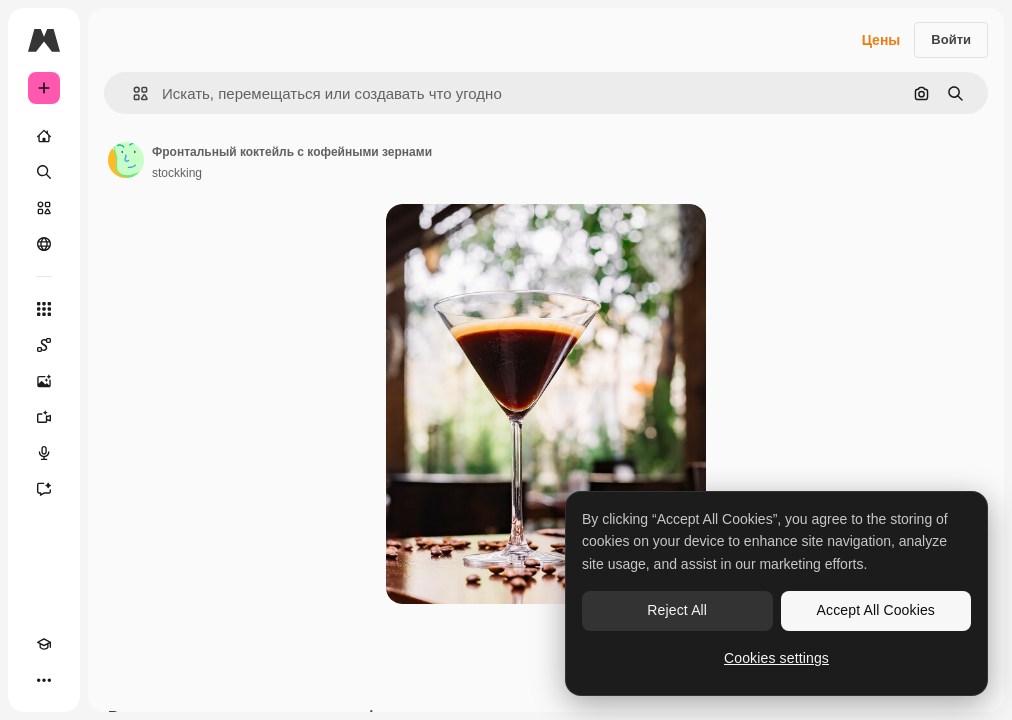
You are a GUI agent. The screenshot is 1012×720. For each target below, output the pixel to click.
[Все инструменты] (44, 309)
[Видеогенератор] (44, 417)
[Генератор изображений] (44, 381)
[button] (132, 93)
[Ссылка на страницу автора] (126, 160)
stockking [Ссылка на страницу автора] (177, 173)
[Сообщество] (44, 244)
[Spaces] (44, 345)
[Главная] (44, 136)
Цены (881, 40)
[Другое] (44, 680)
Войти (951, 39)
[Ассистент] (44, 489)
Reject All (677, 610)
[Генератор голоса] (44, 453)
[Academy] (44, 644)
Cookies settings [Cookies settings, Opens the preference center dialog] (776, 658)
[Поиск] (44, 172)
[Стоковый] (44, 208)
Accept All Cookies (876, 610)
